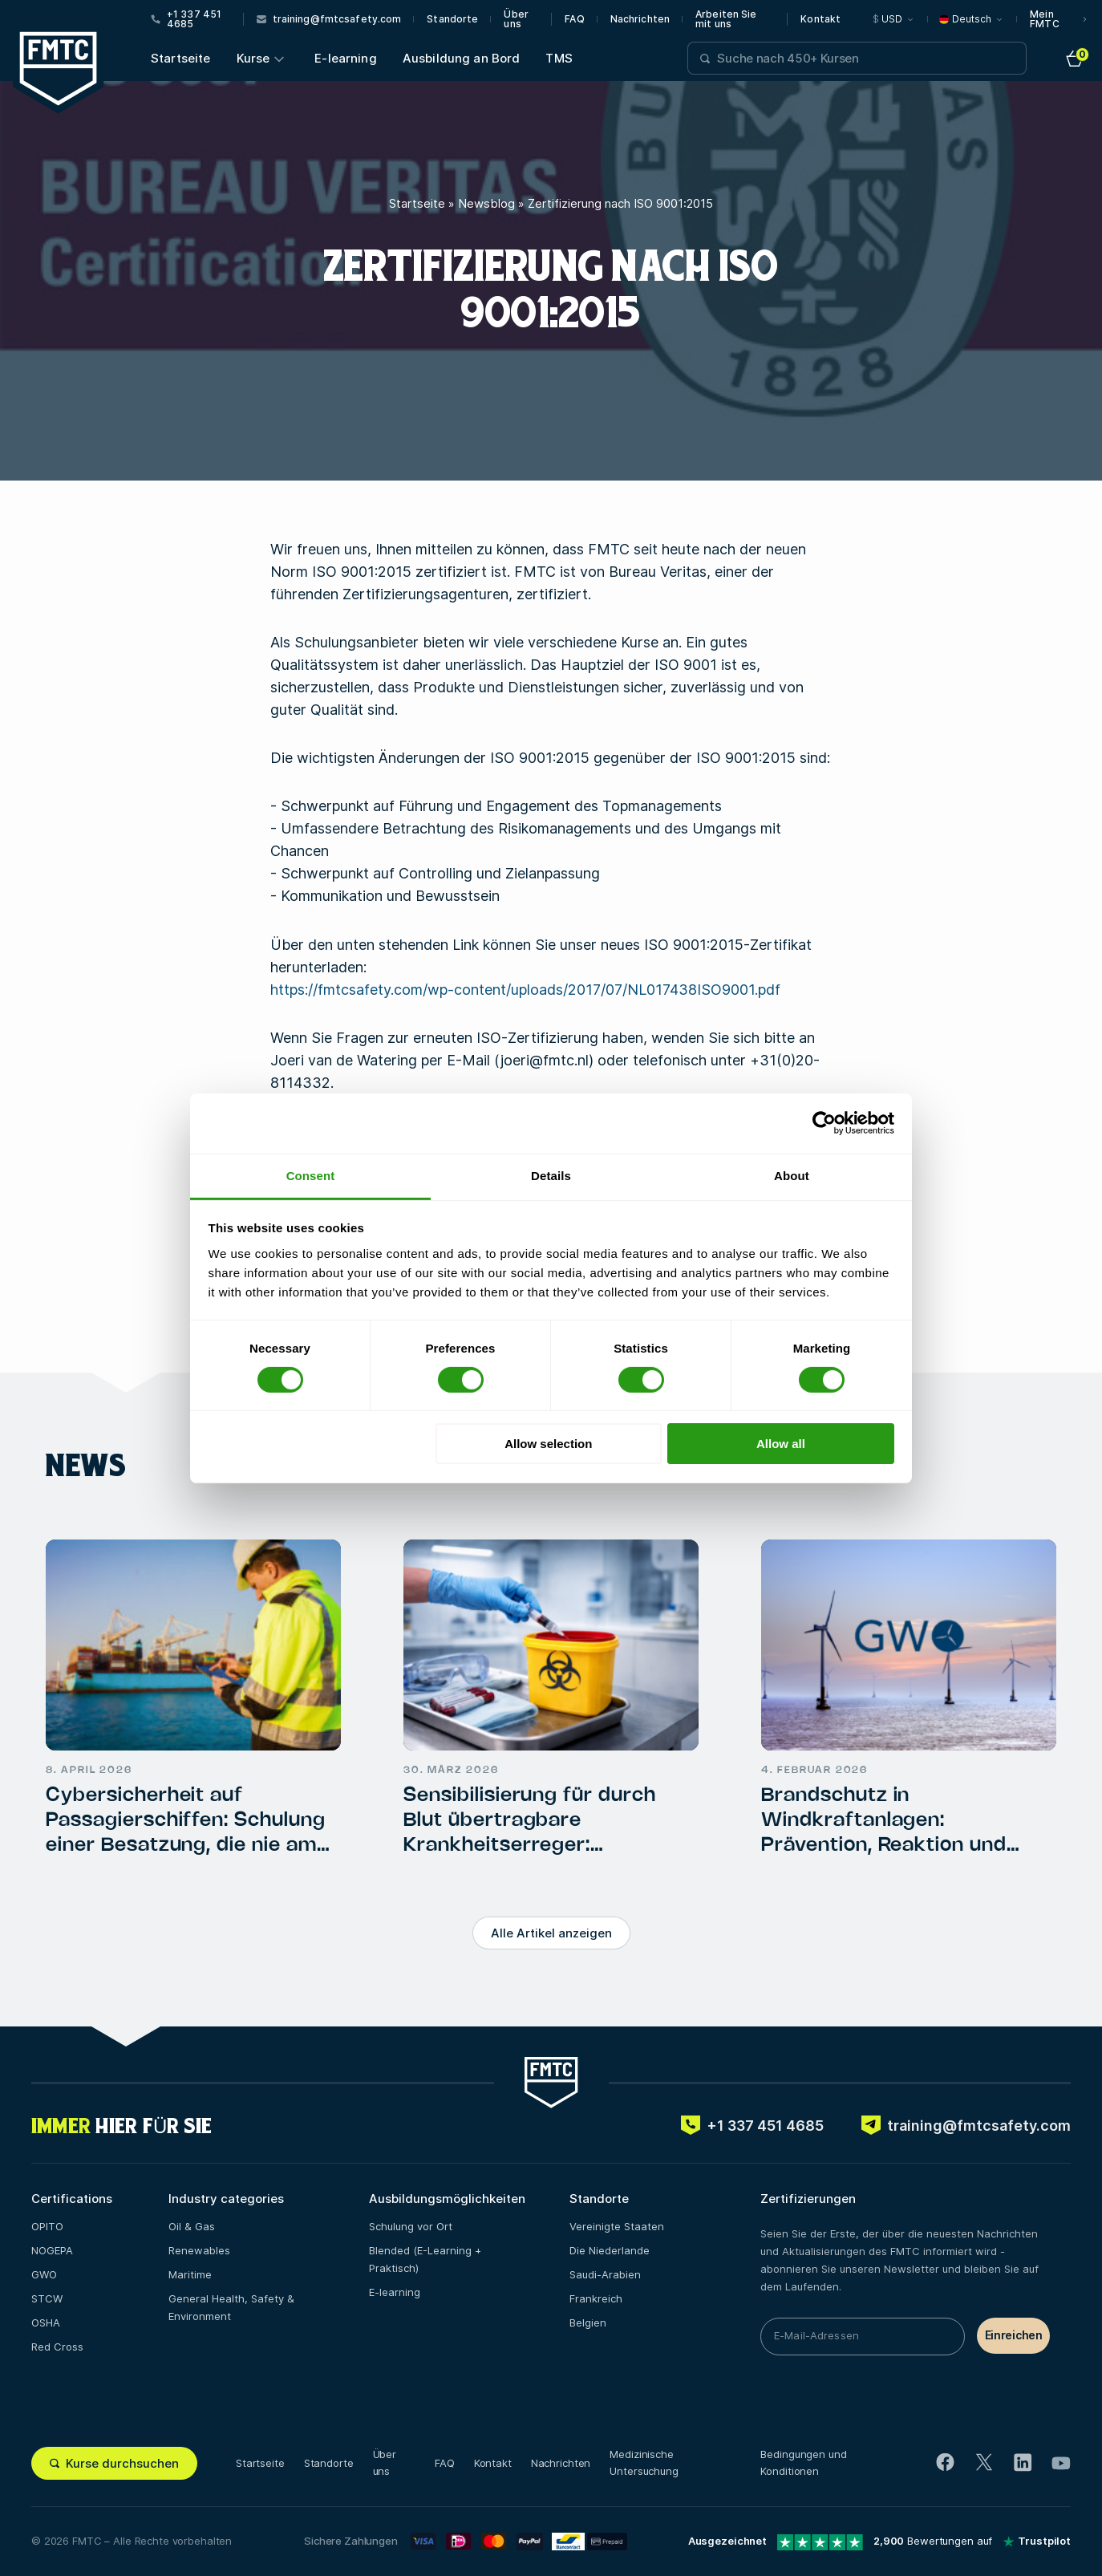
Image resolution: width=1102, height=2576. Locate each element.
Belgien (587, 2322)
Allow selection (548, 1443)
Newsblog (486, 203)
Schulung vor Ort (410, 2226)
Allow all (780, 1443)
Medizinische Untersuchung (644, 2463)
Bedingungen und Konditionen (803, 2463)
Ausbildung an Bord (462, 58)
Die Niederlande (609, 2250)
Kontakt (820, 19)
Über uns (516, 19)
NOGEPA (52, 2250)
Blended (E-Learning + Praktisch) (425, 2259)
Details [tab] (551, 1175)
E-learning (345, 58)
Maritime (190, 2274)
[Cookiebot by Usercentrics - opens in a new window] (824, 1123)
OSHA (45, 2322)
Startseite (181, 58)
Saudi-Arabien (605, 2274)
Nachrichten (640, 19)
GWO (44, 2274)
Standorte (452, 19)
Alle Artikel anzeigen (551, 1933)
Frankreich (595, 2298)
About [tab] (791, 1175)
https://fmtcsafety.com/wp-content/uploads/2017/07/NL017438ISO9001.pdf (525, 989)
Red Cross (57, 2346)
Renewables (199, 2250)
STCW (47, 2298)
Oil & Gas (191, 2226)
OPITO (47, 2226)
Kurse (253, 58)
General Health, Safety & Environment (231, 2307)
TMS (558, 58)
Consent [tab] (310, 1175)
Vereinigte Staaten (616, 2226)
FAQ (574, 19)
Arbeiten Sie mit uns (725, 19)
